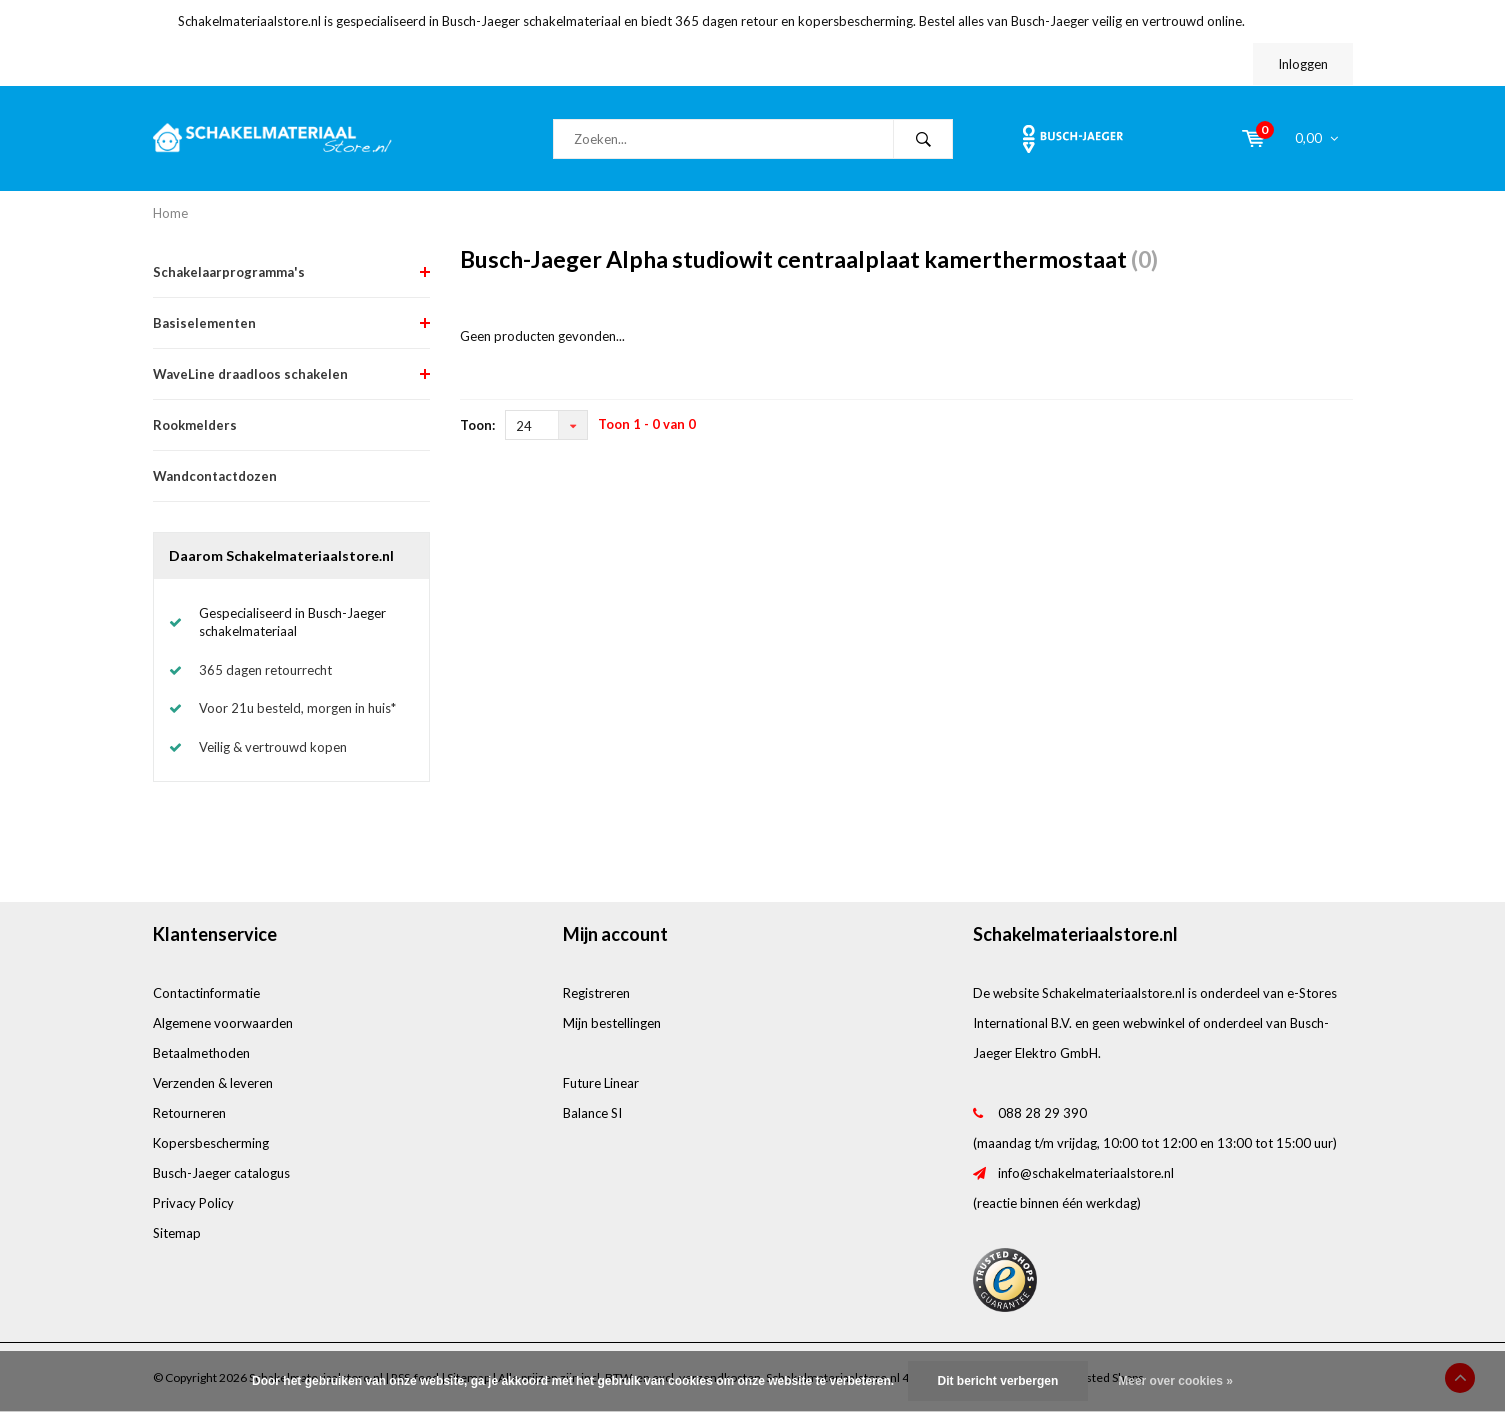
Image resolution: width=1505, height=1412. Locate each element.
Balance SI (592, 1113)
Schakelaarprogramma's (229, 272)
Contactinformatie (206, 993)
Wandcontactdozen (215, 476)
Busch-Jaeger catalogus (221, 1173)
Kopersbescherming (211, 1143)
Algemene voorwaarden (223, 1023)
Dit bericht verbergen (998, 1381)
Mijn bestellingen (612, 1023)
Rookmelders (195, 425)
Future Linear (601, 1083)
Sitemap (177, 1233)
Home (170, 213)
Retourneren (189, 1113)
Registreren (596, 993)
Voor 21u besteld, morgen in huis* (297, 708)
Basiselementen (204, 323)
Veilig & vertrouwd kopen (273, 747)
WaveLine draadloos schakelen (250, 374)
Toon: (477, 425)
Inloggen (1303, 64)
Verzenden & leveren (213, 1083)
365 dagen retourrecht (265, 670)
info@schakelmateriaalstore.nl (1086, 1173)
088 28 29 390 (1042, 1113)
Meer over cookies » (1175, 1381)
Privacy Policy (193, 1203)
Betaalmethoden (201, 1053)
